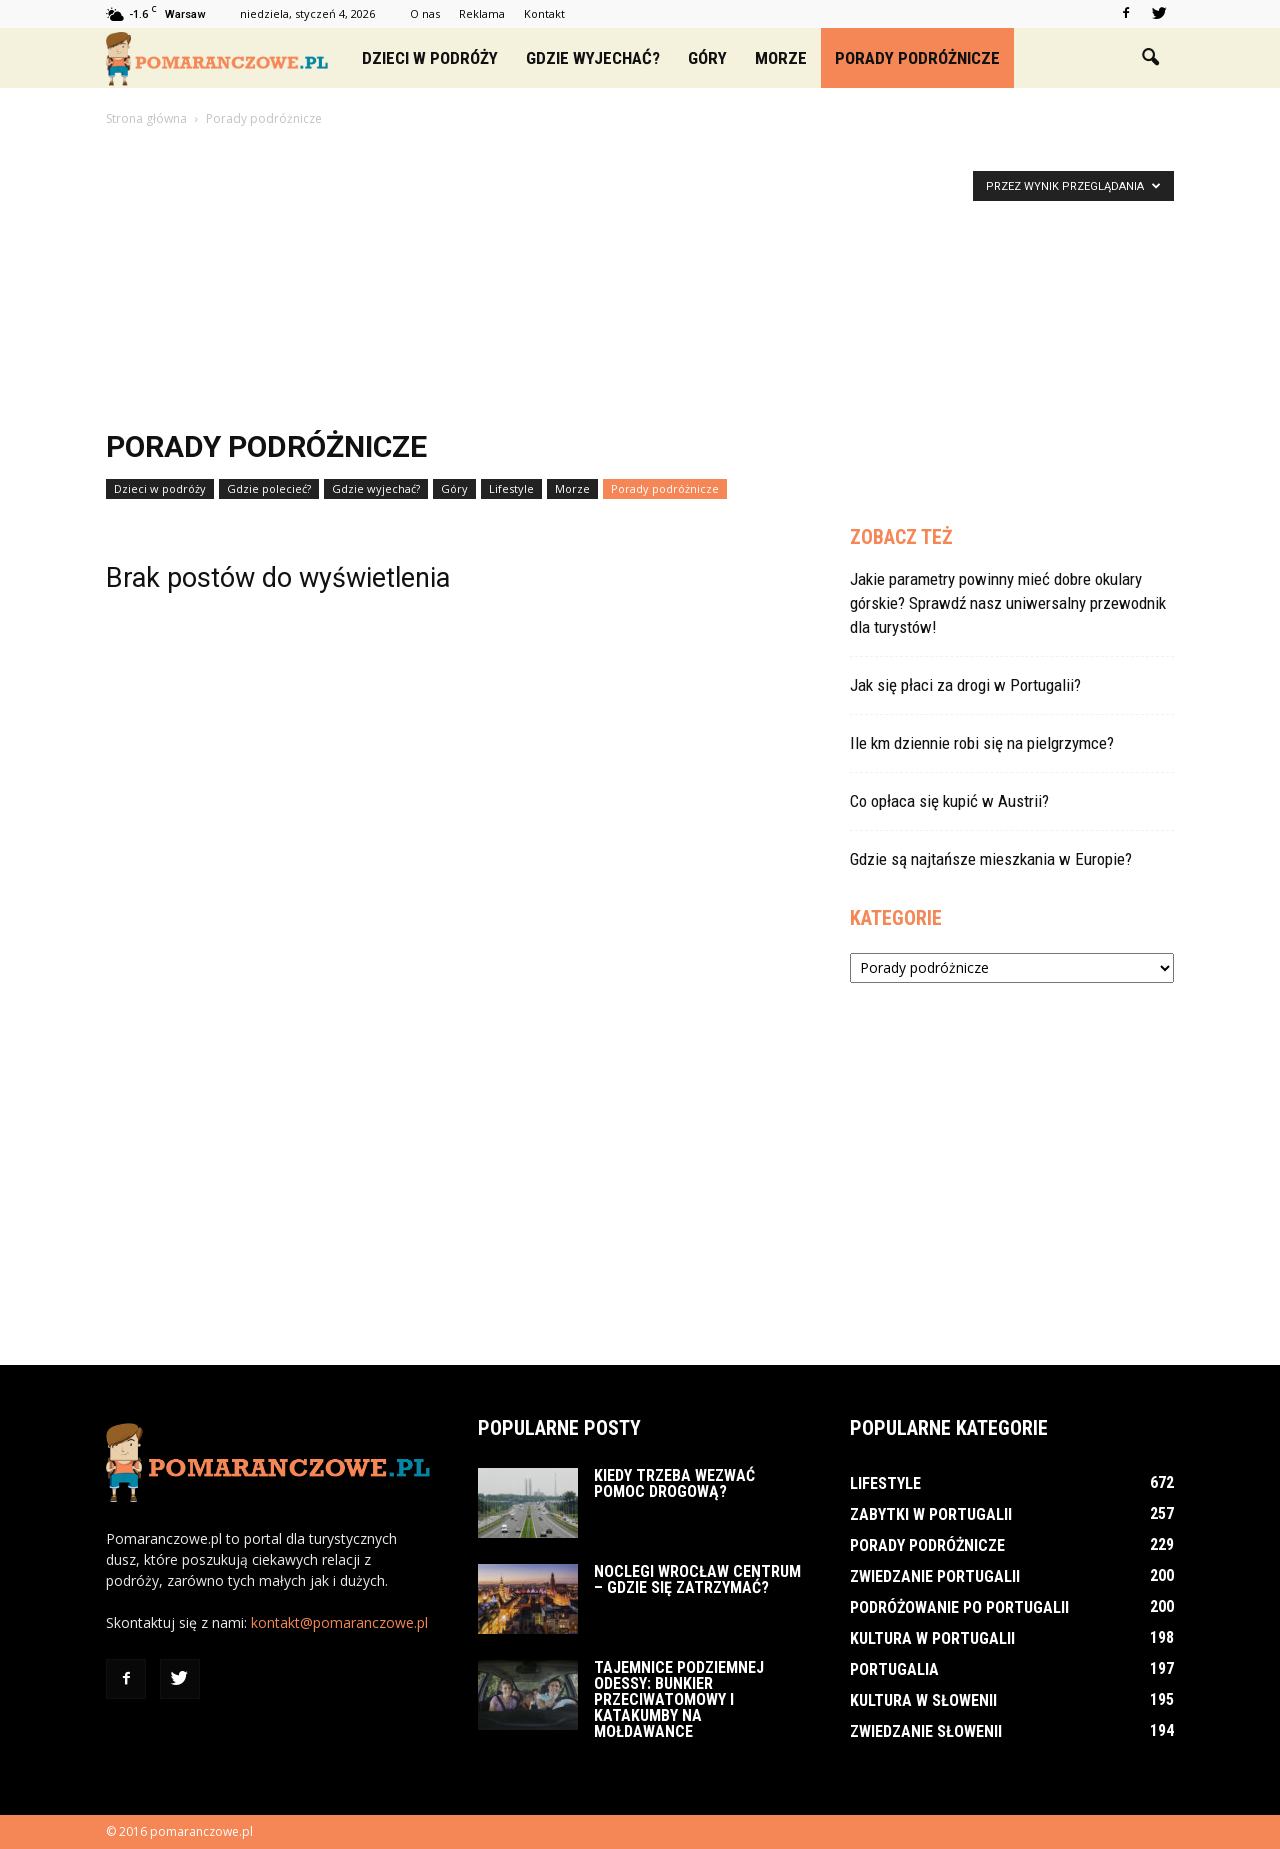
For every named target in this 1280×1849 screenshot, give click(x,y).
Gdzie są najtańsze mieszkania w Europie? (991, 859)
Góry (707, 58)
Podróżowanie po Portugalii (959, 1607)
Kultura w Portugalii (932, 1638)
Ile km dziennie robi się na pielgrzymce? (982, 743)
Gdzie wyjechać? (593, 58)
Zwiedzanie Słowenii (926, 1731)
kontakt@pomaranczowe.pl (339, 1622)
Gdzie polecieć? (269, 488)
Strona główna (146, 118)
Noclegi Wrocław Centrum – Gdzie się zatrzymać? (697, 1579)
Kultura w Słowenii (923, 1700)
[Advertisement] (640, 280)
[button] (1150, 58)
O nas (425, 13)
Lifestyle (511, 488)
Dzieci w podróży (430, 58)
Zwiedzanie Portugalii (935, 1576)
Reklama (482, 13)
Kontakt (544, 13)
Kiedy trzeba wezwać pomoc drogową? (674, 1483)
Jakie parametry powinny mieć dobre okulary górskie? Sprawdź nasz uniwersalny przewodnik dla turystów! (1008, 603)
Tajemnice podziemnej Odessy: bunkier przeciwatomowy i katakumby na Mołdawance (679, 1699)
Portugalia (894, 1669)
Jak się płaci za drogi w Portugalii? (965, 685)
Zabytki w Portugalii (931, 1514)
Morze (781, 58)
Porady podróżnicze (917, 58)
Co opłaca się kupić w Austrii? (949, 801)
